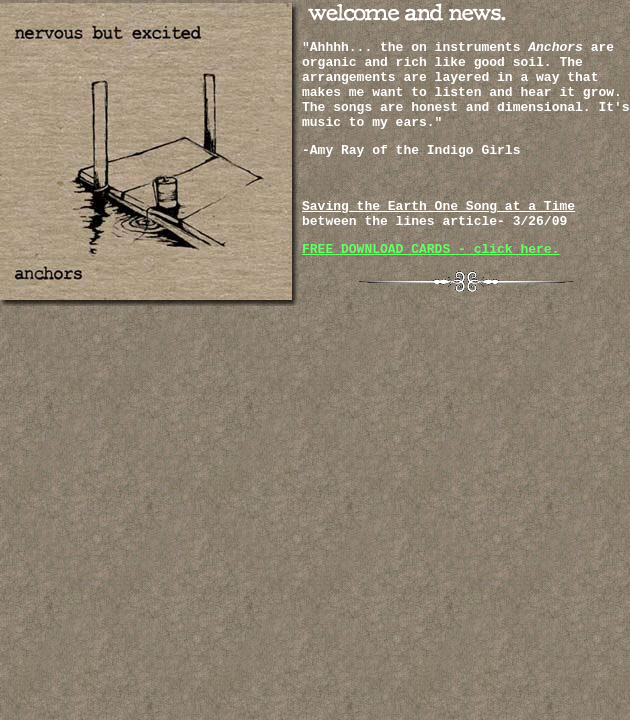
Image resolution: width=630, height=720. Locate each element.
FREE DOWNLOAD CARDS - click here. (430, 249)
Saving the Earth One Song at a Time (438, 206)
